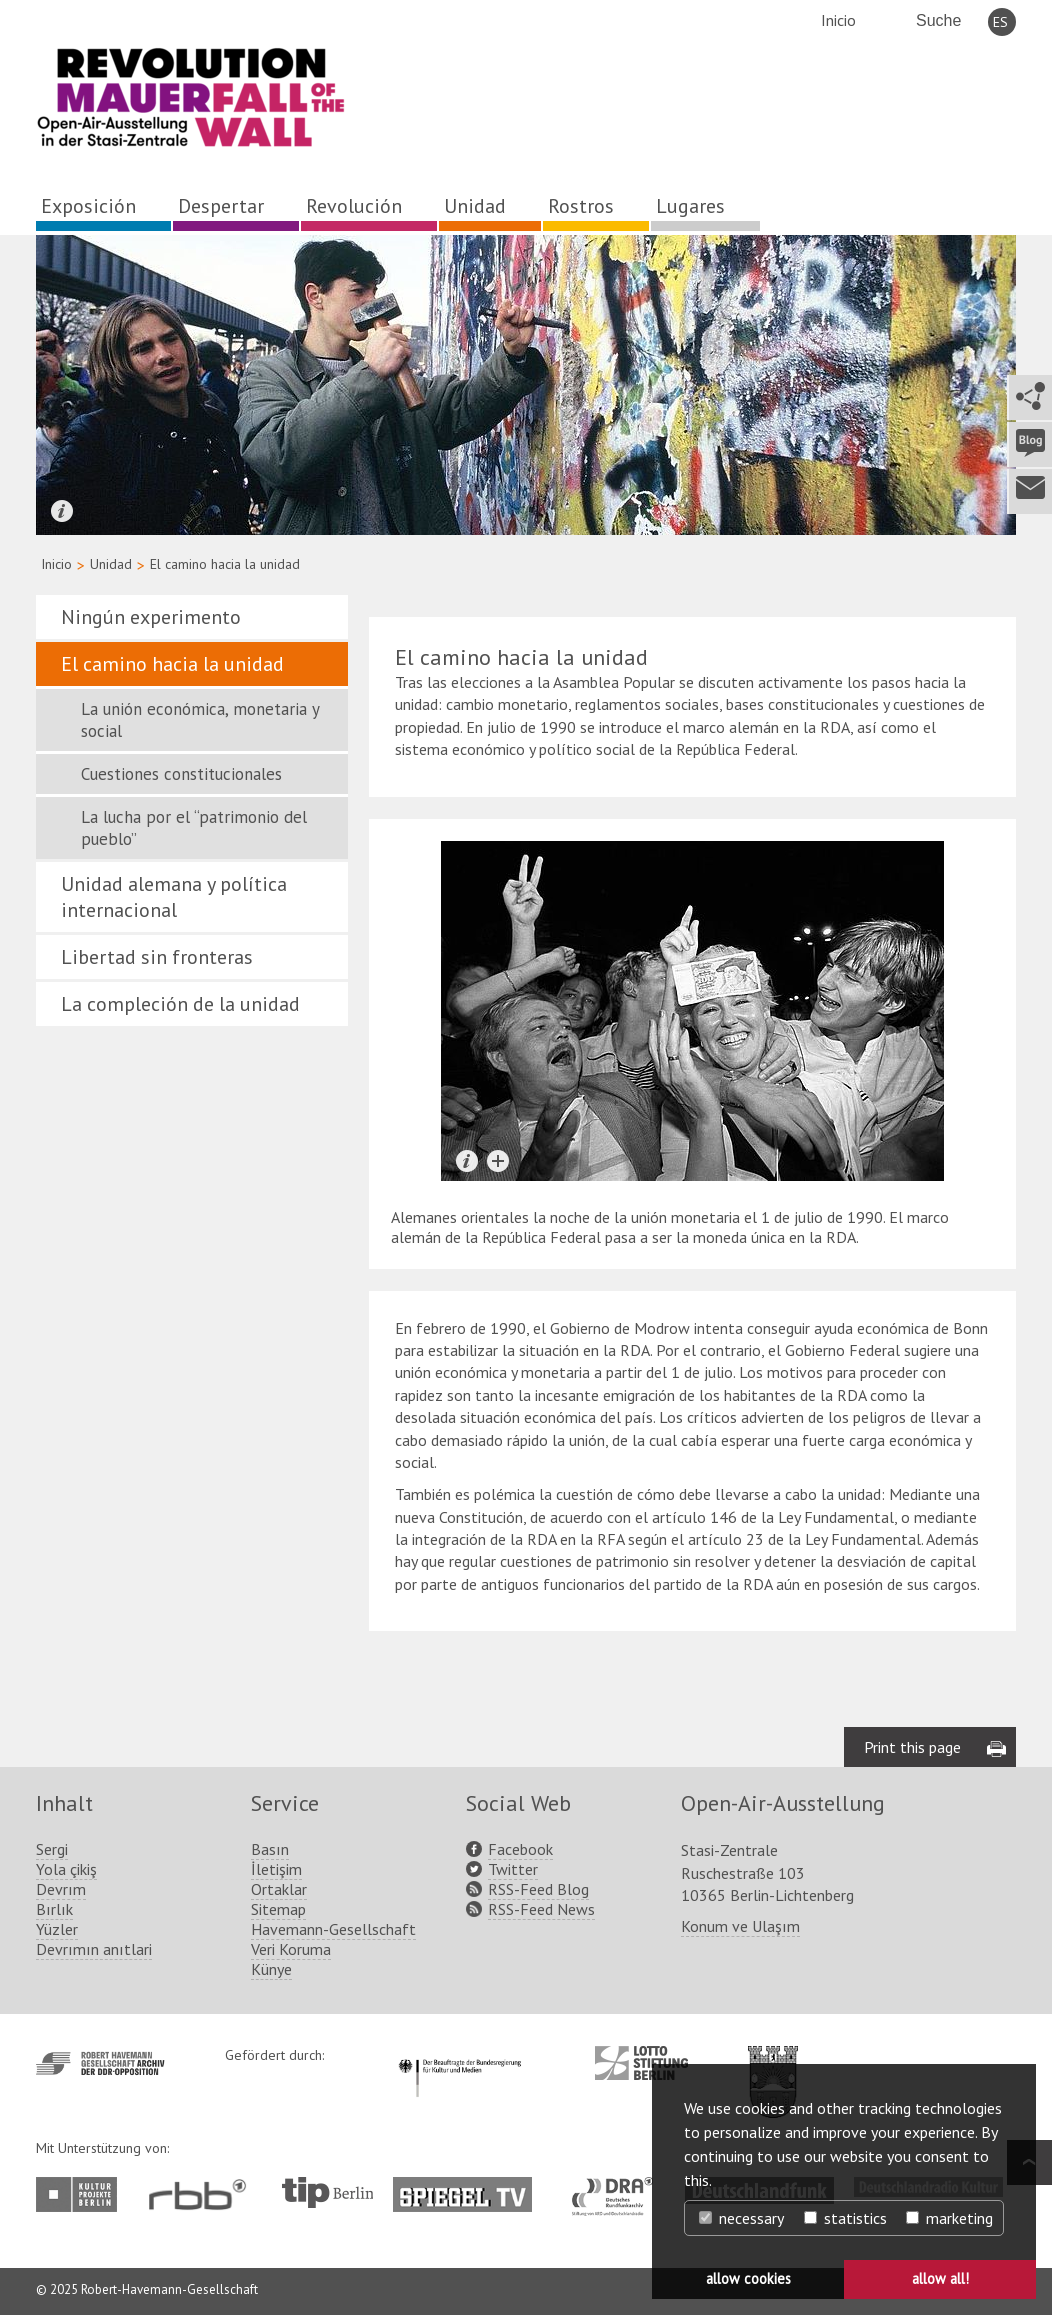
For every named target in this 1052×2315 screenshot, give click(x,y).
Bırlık (54, 1909)
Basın (270, 1849)
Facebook (520, 1849)
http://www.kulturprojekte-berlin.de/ (81, 2194)
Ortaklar (279, 1889)
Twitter (513, 1869)
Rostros (581, 206)
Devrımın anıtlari (94, 1949)
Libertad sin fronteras (157, 957)
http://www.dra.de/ (618, 2187)
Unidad (475, 206)
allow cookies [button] (748, 2278)
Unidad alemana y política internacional (174, 897)
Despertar (221, 206)
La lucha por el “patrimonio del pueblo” (194, 828)
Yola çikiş (66, 1869)
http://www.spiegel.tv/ (470, 2187)
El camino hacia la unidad (172, 664)
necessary (741, 2218)
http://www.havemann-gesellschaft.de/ (100, 2063)
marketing (949, 2218)
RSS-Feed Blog (538, 1889)
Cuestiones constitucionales (181, 774)
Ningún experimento (151, 617)
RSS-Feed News (541, 1909)
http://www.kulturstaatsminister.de (459, 2056)
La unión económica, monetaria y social (200, 720)
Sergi (52, 1849)
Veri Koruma (291, 1949)
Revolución (354, 206)
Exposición (88, 206)
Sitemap (278, 1909)
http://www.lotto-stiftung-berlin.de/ (641, 2063)
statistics (845, 2218)
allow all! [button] (940, 2278)
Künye (271, 1969)
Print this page (912, 1747)
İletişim (276, 1869)
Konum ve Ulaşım (740, 1926)
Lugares (690, 206)
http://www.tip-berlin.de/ (327, 2192)
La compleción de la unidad (180, 1004)
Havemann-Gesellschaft (333, 1929)
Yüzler (57, 1929)
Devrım (61, 1889)
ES (1000, 22)
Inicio (838, 20)
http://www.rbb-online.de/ (202, 2194)
